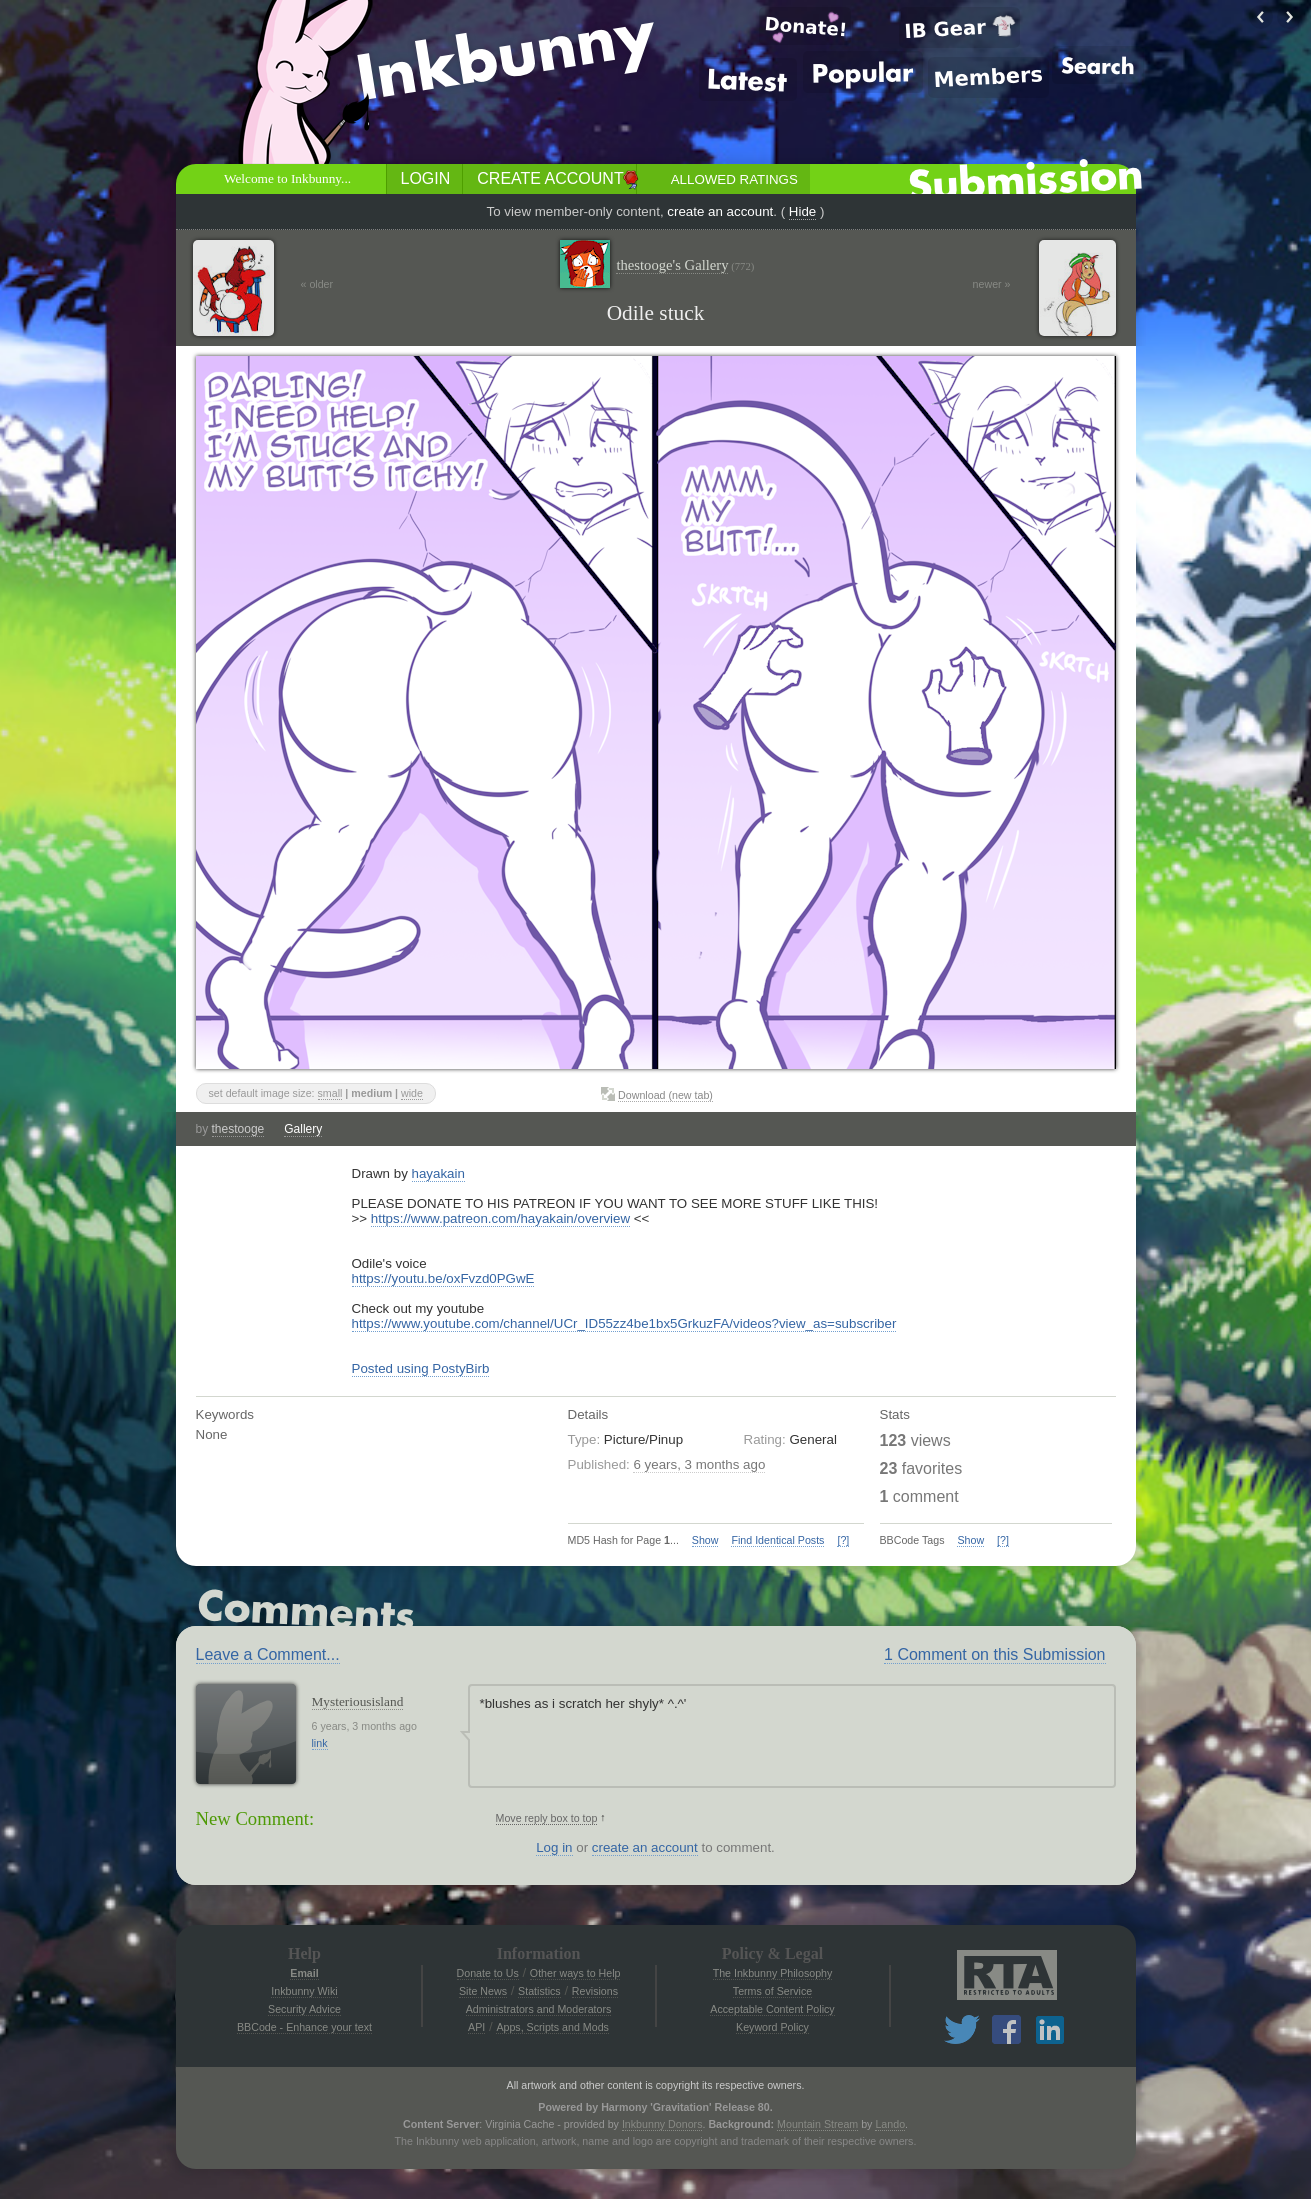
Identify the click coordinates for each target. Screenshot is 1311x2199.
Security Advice (304, 2009)
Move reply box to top (547, 1818)
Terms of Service (772, 1991)
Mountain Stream (817, 2124)
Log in (554, 1847)
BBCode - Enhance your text (304, 2027)
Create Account (550, 178)
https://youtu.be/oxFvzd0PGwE (443, 1278)
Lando (890, 2124)
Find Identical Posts (777, 1540)
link (320, 1743)
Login (426, 178)
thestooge (238, 1129)
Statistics (539, 1991)
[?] (843, 1540)
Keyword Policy (772, 2027)
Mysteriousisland (358, 1701)
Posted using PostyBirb (421, 1368)
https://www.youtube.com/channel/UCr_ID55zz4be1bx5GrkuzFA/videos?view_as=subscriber (624, 1323)
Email (304, 1973)
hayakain (438, 1173)
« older (317, 284)
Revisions (595, 1991)
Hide (802, 211)
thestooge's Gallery (685, 265)
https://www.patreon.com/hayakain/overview (500, 1218)
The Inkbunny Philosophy (773, 1973)
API (476, 2027)
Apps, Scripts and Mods (552, 2027)
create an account (720, 211)
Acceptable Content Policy (772, 2009)
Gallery (303, 1129)
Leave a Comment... (268, 1654)
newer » (992, 284)
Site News (483, 1991)
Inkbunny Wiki (304, 1991)
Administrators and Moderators (539, 2009)
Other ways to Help (575, 1973)
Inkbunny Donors (662, 2124)
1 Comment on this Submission (994, 1654)
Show (705, 1540)
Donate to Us (488, 1973)
